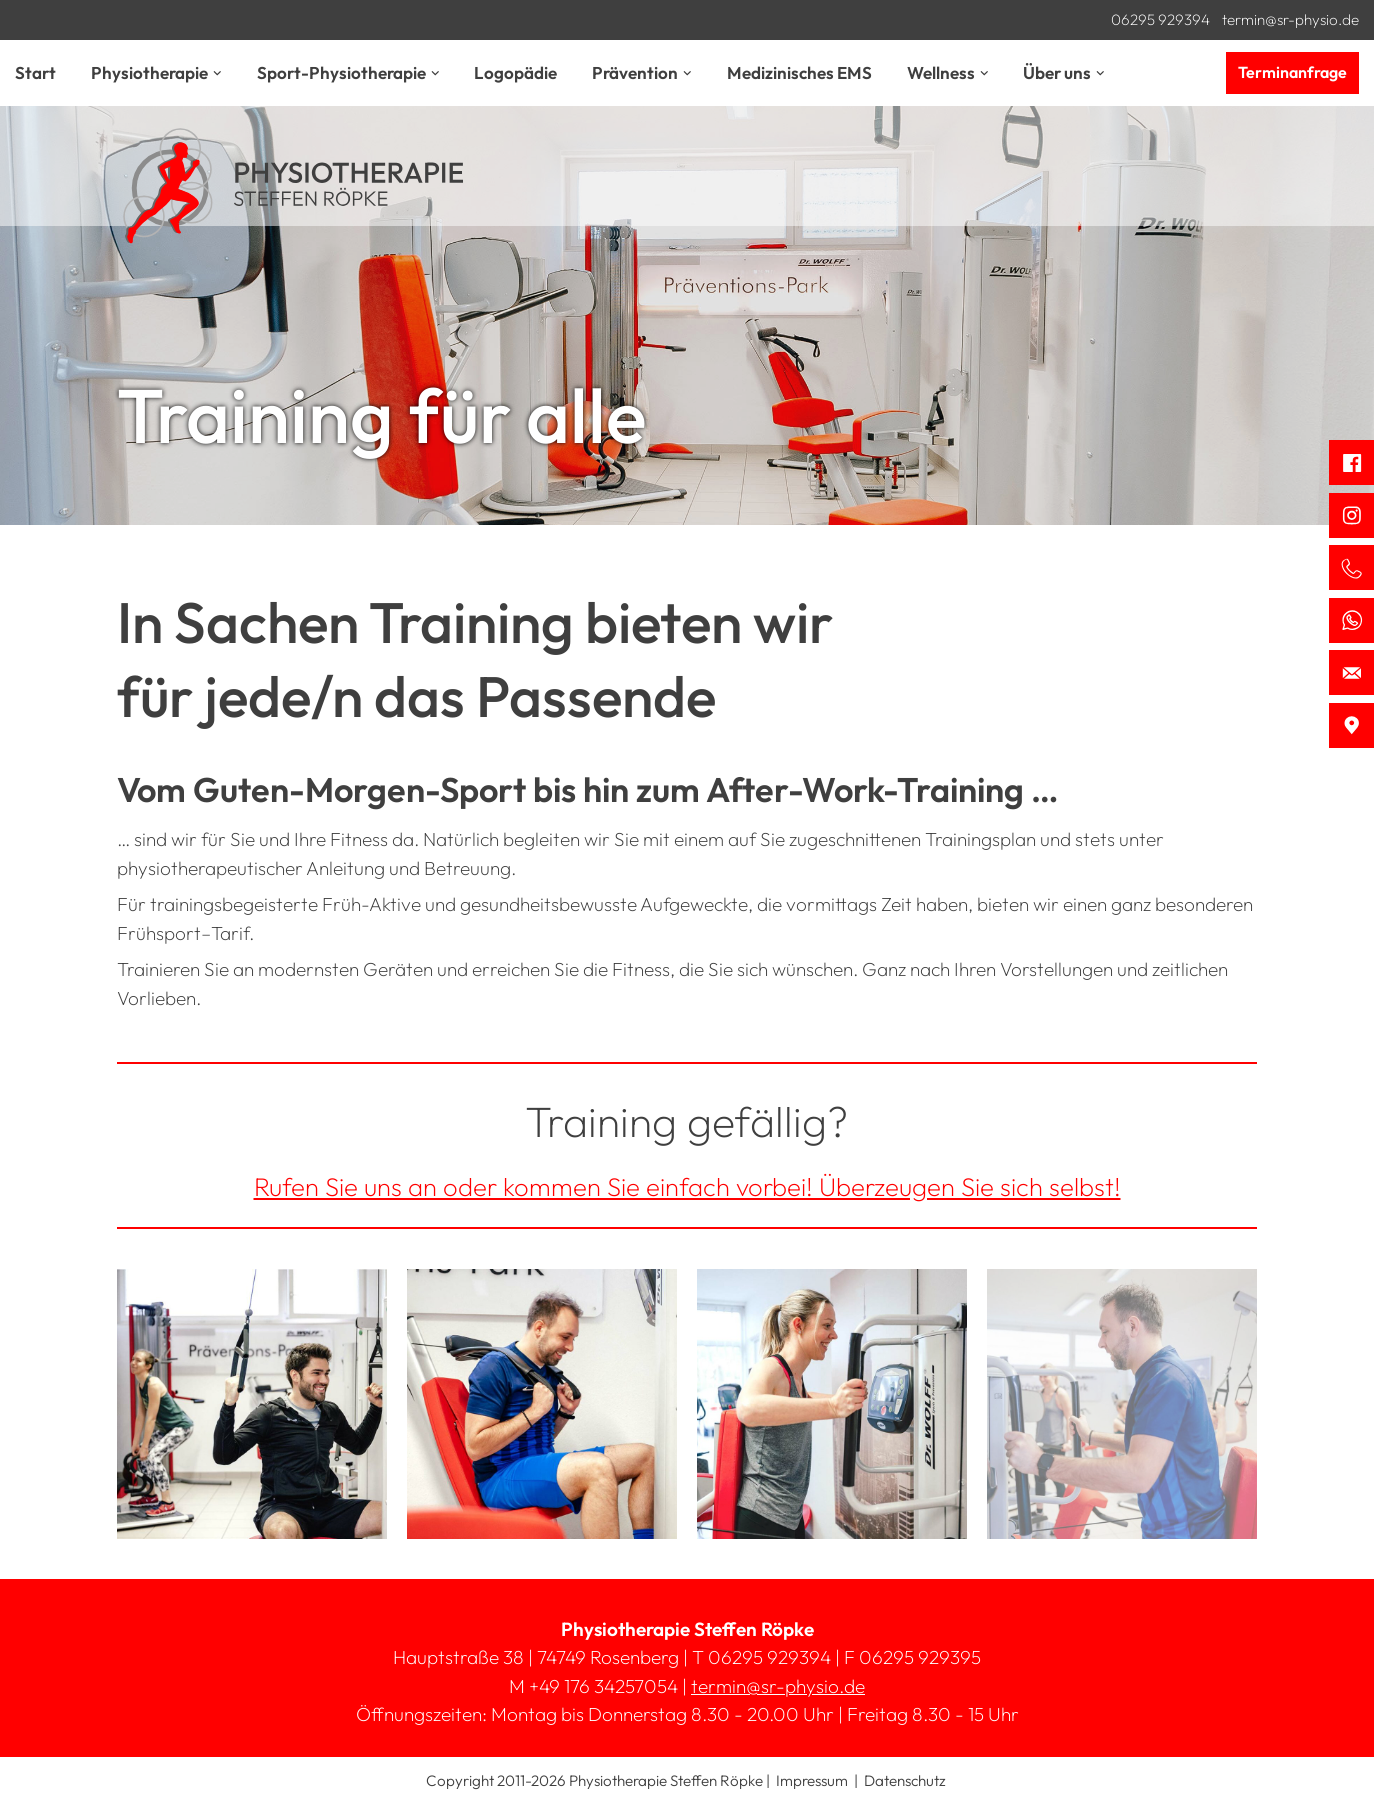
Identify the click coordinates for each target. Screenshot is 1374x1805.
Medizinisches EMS (799, 72)
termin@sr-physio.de (1290, 19)
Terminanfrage (1292, 72)
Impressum (812, 1780)
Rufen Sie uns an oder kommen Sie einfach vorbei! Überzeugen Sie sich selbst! (687, 1186)
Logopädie (515, 72)
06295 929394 (1160, 19)
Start (35, 72)
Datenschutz (905, 1780)
